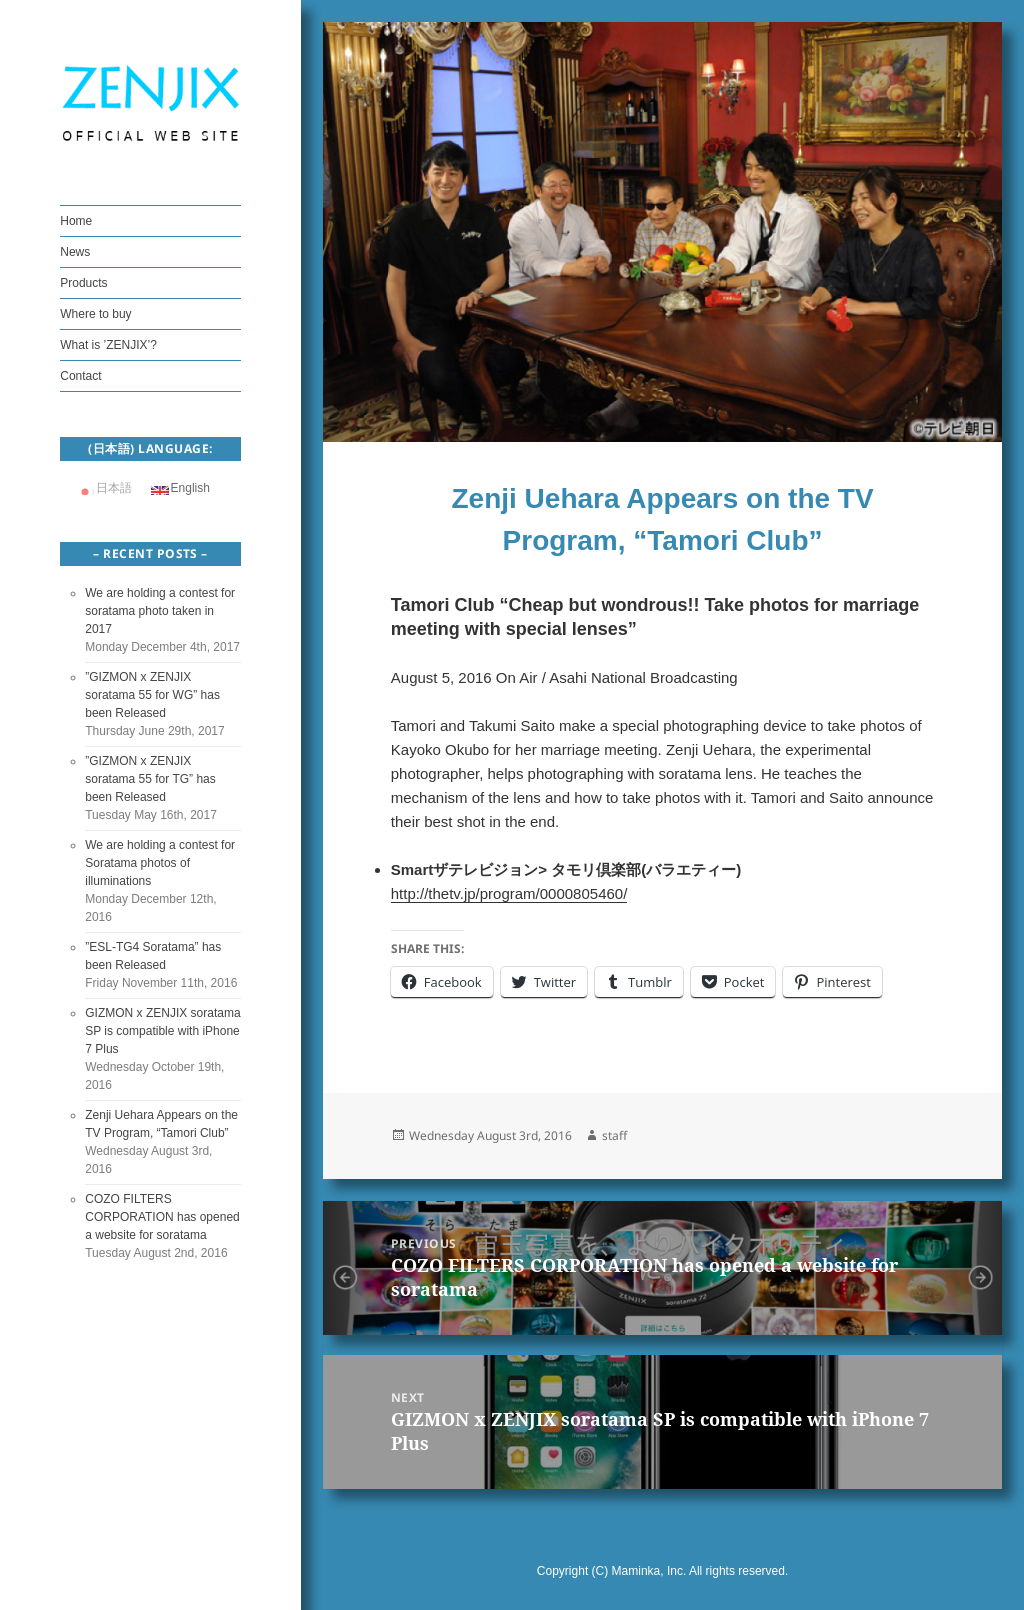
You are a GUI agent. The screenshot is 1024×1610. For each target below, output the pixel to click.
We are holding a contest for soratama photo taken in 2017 (160, 611)
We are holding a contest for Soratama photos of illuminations (160, 863)
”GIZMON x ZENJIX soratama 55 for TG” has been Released (150, 779)
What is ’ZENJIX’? (108, 345)
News (75, 252)
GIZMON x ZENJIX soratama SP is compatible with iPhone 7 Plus (162, 1031)
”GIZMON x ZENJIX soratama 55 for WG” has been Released (152, 695)
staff (614, 1135)
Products (83, 283)
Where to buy (95, 314)
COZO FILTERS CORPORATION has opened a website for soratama (162, 1217)
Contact (80, 376)
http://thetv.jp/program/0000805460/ (509, 893)
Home (76, 221)
